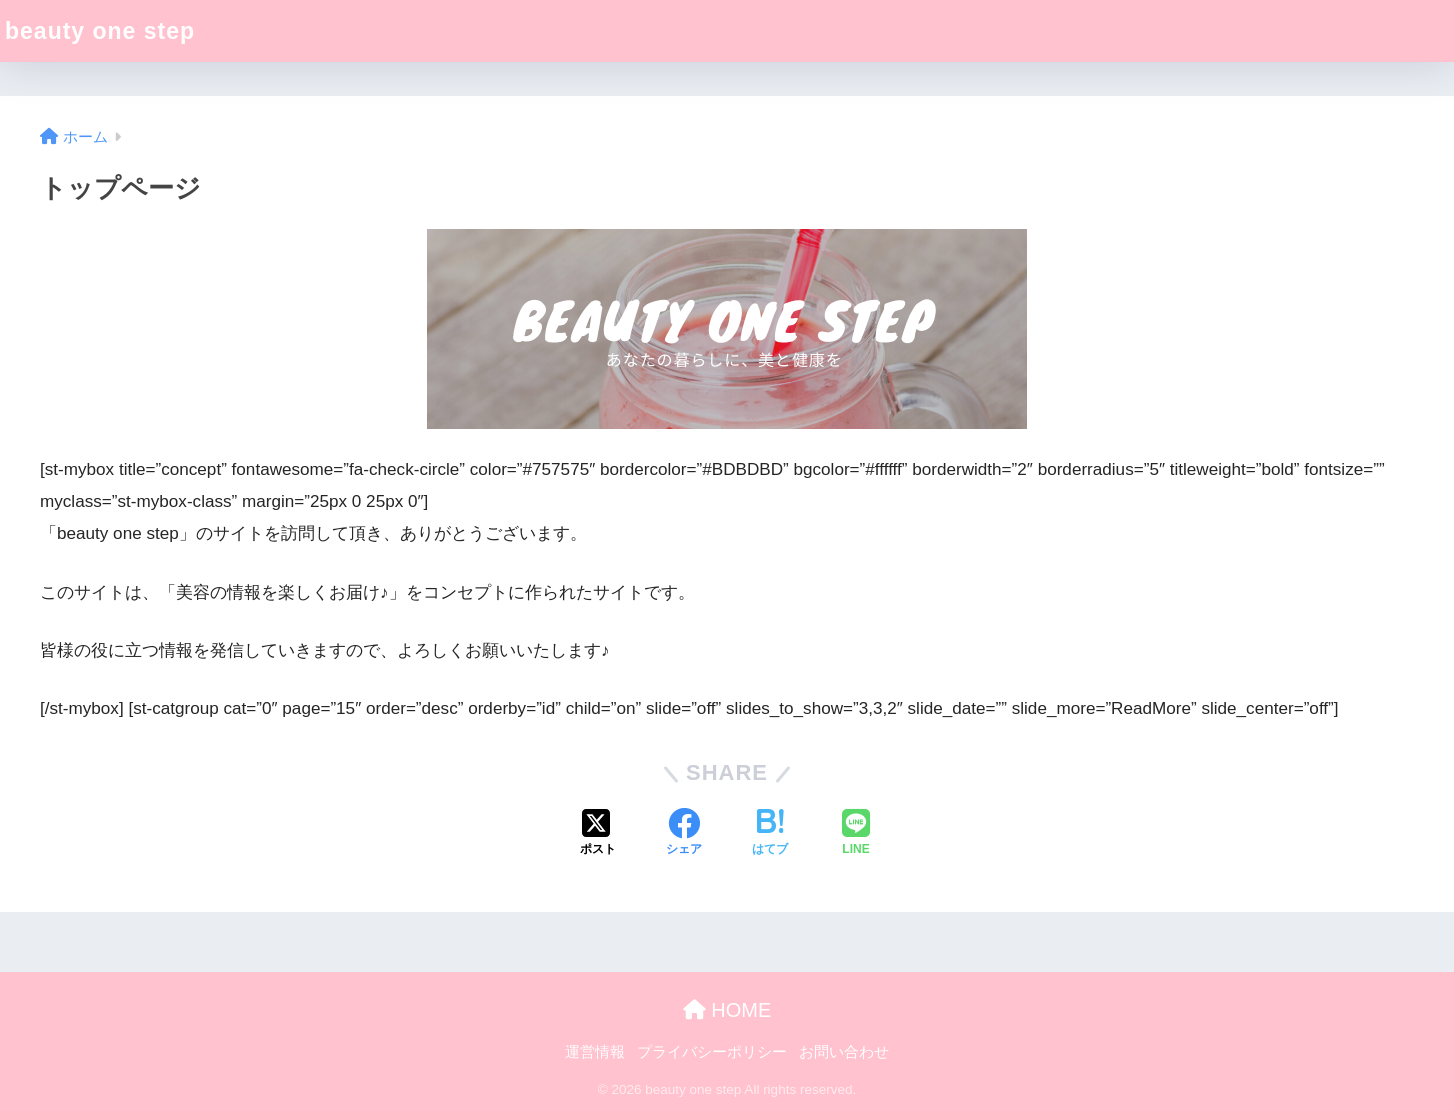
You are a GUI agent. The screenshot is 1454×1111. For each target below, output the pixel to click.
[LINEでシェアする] (856, 834)
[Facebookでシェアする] (684, 834)
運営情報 (595, 1052)
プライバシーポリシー (712, 1052)
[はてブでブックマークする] (770, 834)
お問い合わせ (844, 1052)
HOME (727, 1010)
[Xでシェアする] (598, 834)
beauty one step (100, 31)
